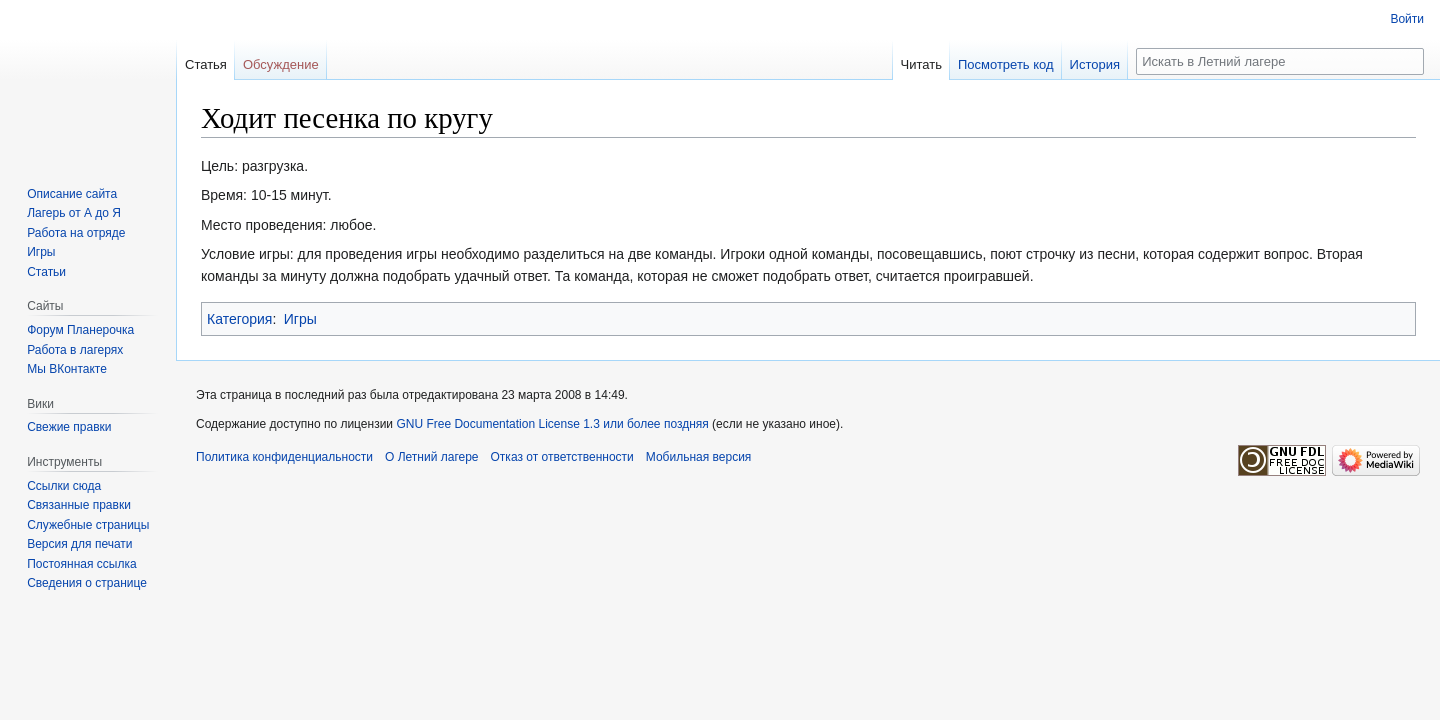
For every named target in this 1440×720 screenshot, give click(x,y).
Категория (239, 319)
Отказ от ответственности (562, 457)
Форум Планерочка (80, 330)
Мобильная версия (699, 457)
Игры (300, 319)
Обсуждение (281, 64)
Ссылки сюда (64, 486)
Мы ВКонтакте (67, 369)
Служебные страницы (88, 525)
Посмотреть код (1006, 64)
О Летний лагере (432, 457)
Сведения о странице (87, 583)
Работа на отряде (76, 233)
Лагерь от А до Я (74, 213)
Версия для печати (79, 544)
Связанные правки (79, 505)
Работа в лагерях (75, 350)
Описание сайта (72, 194)
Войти (1407, 19)
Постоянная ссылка (81, 564)
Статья (206, 64)
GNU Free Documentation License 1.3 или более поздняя (552, 424)
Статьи (46, 272)
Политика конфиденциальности (284, 457)
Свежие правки (69, 427)
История (1095, 64)
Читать (921, 64)
